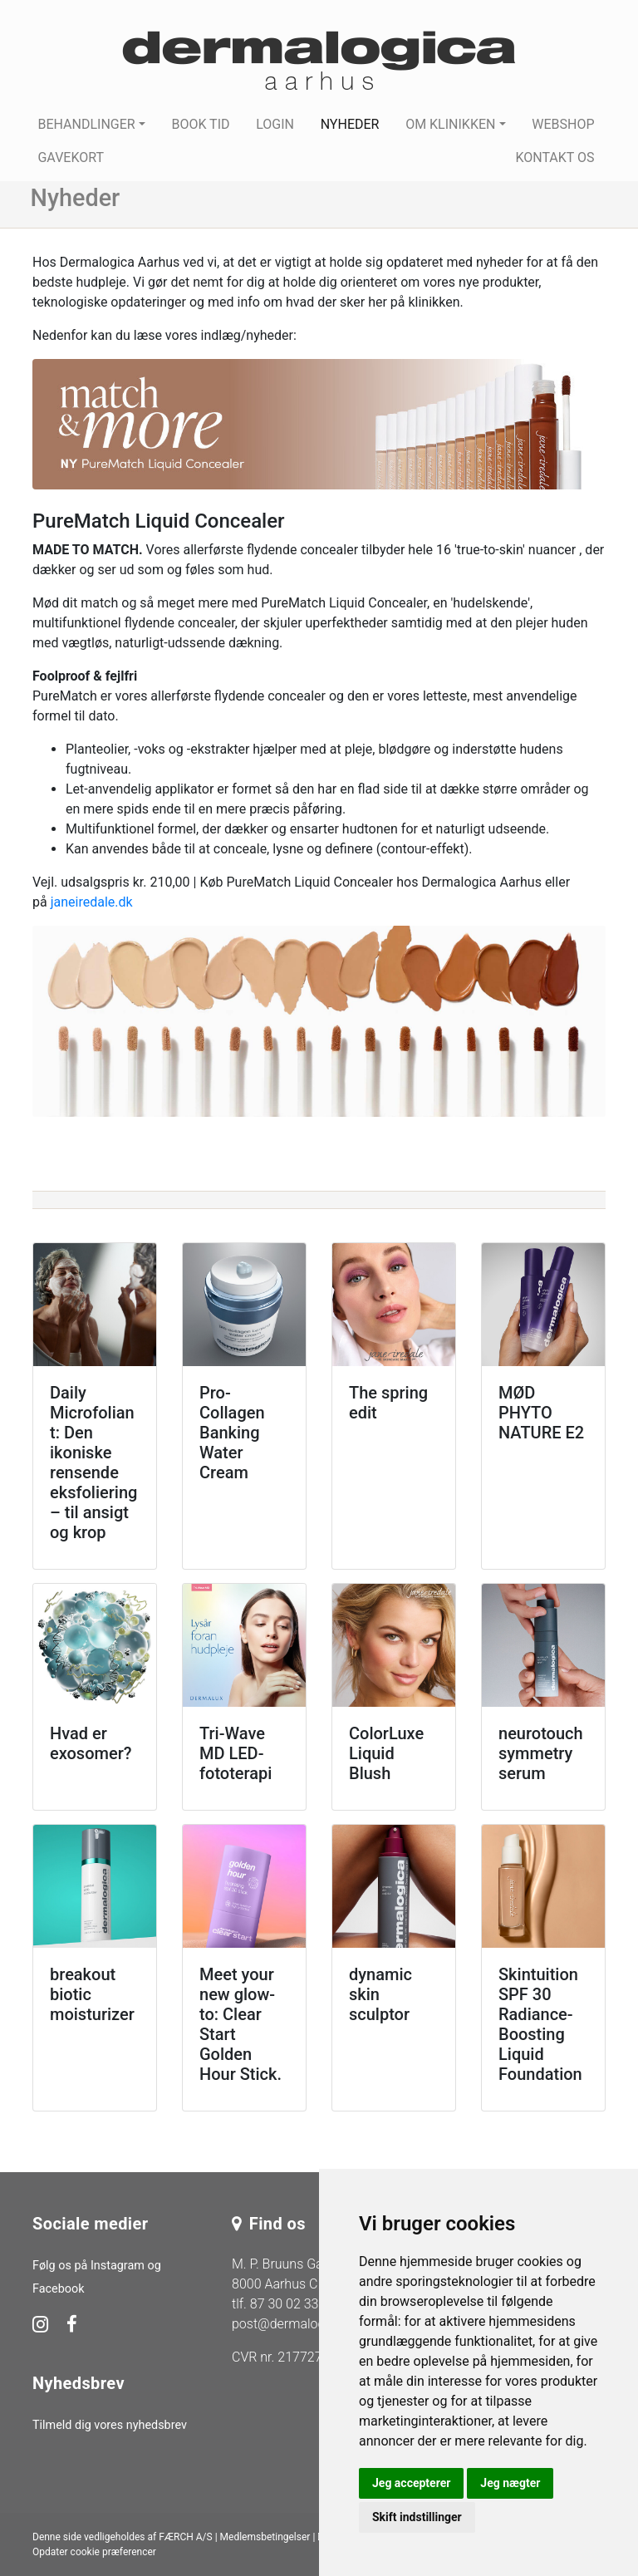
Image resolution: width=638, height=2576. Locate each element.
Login (275, 124)
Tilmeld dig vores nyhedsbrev (109, 2425)
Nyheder (350, 124)
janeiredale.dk (92, 902)
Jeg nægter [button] (510, 2483)
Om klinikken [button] (450, 124)
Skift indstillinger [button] (417, 2517)
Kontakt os (554, 157)
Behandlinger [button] (86, 124)
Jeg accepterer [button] (411, 2483)
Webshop (563, 124)
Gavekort (70, 157)
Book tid (200, 124)
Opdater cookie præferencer (94, 2552)
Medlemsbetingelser (265, 2537)
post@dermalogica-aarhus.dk (317, 2324)
